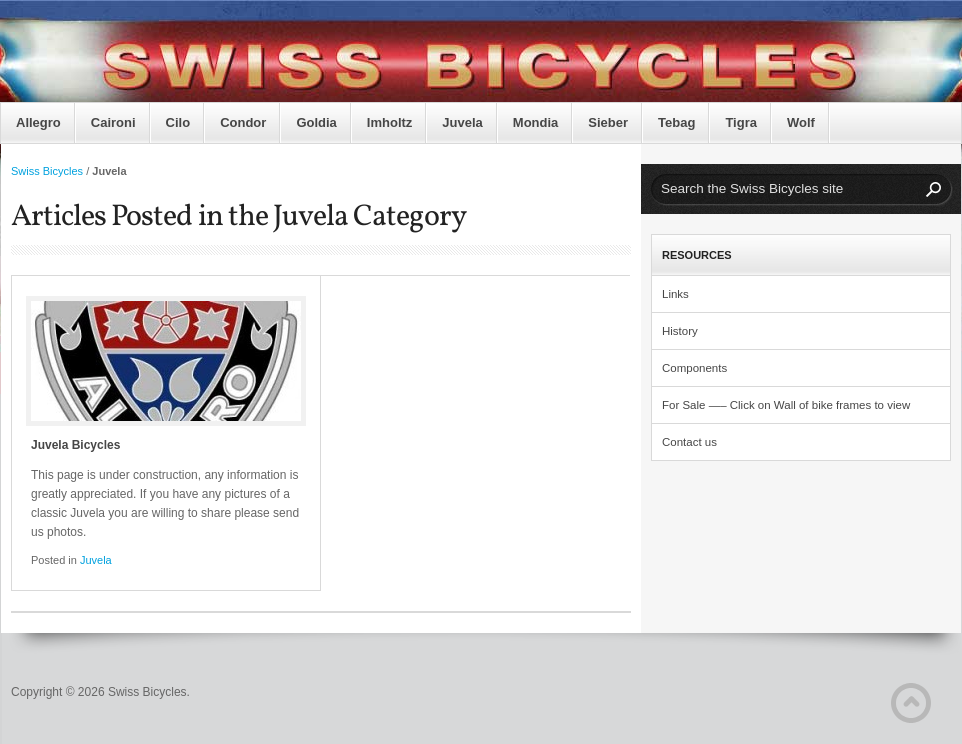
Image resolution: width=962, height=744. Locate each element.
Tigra (741, 122)
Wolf (801, 122)
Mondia (536, 122)
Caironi (113, 122)
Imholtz (390, 122)
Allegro (38, 122)
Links (675, 294)
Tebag (676, 122)
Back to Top (911, 703)
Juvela (462, 122)
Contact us (689, 442)
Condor (243, 122)
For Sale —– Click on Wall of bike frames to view (786, 405)
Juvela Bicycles (75, 445)
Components (694, 368)
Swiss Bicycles (47, 171)
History (680, 331)
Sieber (608, 122)
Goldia (316, 122)
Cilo (178, 122)
